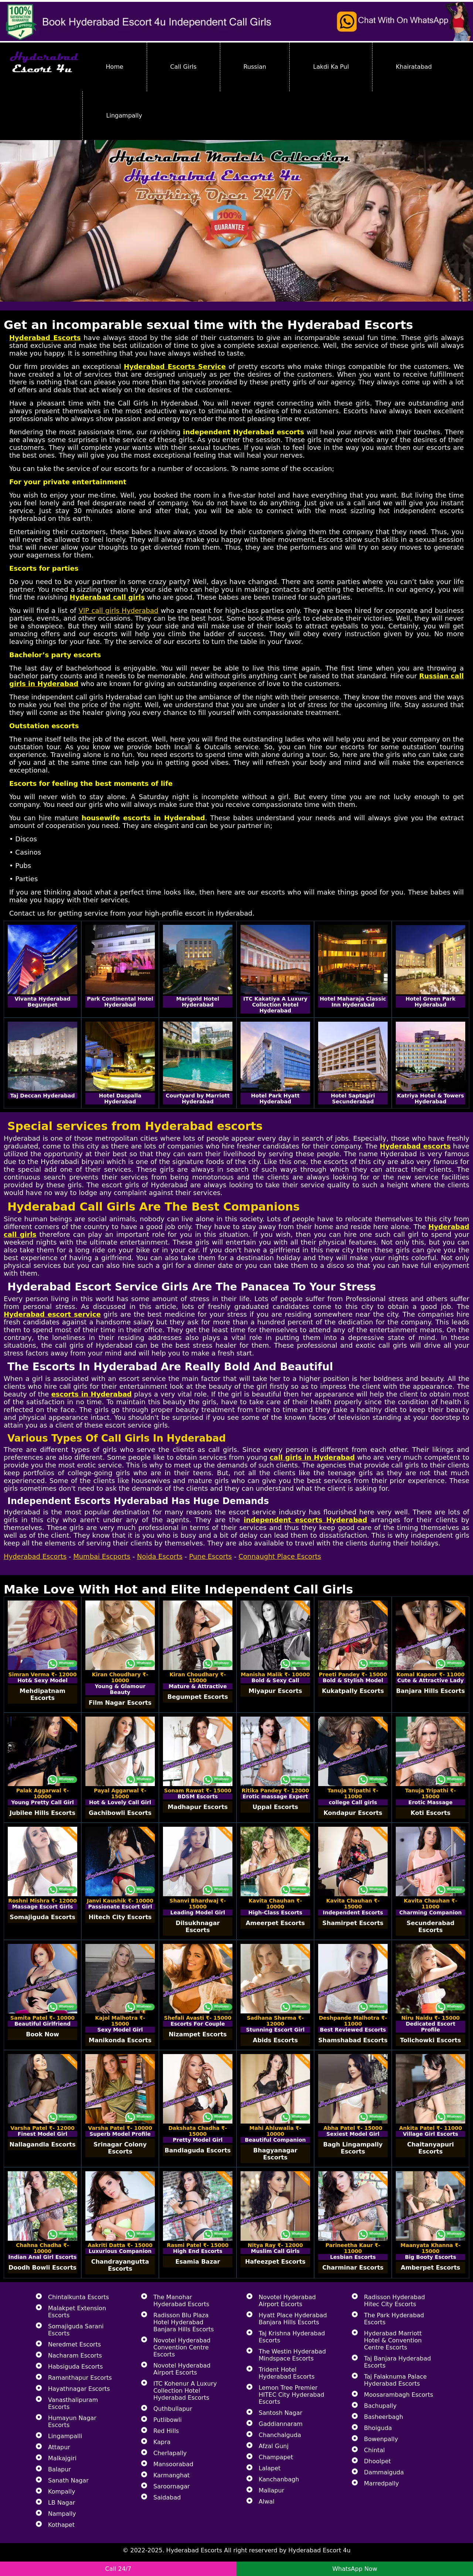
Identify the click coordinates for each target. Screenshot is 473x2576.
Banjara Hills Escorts (430, 1690)
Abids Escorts (275, 2040)
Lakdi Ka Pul (331, 66)
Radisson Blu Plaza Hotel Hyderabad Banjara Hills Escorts (183, 2322)
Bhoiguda (378, 2427)
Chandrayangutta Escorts (120, 2265)
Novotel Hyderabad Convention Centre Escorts (182, 2347)
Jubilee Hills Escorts (42, 1812)
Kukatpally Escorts (353, 1690)
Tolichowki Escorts (430, 2040)
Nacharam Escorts (75, 2355)
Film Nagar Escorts (120, 1702)
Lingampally (124, 115)
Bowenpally (381, 2439)
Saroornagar (171, 2486)
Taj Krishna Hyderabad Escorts (292, 2337)
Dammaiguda (384, 2472)
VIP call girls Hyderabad (119, 610)
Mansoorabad (173, 2464)
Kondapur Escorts (352, 1812)
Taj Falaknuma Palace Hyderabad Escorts (395, 2380)
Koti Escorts (430, 1812)
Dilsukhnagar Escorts (198, 1927)
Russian (255, 66)
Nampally (62, 2513)
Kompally (61, 2491)
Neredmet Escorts (74, 2344)
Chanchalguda (280, 2434)
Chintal (374, 2450)
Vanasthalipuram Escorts (73, 2403)
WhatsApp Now (354, 2568)
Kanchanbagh (279, 2479)
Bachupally (380, 2405)
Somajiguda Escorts (42, 1917)
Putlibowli (167, 2419)
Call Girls (183, 66)
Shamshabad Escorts (352, 2040)
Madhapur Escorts (198, 1806)
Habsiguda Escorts (75, 2366)
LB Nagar (61, 2502)
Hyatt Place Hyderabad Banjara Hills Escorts (293, 2319)
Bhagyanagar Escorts (275, 2154)
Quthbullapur (172, 2408)
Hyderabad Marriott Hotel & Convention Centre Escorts (393, 2340)
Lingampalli (65, 2436)
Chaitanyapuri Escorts (430, 2148)
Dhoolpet (377, 2461)
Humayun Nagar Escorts (72, 2421)
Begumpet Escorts (197, 1696)
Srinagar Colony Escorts (120, 2148)
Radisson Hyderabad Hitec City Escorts (394, 2301)
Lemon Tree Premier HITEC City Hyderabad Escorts (291, 2394)
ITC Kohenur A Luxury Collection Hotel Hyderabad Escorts (185, 2390)
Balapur (59, 2469)
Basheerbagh (383, 2416)
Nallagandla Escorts (43, 2144)
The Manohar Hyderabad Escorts (181, 2301)
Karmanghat (171, 2475)
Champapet (276, 2457)
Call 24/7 (118, 2568)
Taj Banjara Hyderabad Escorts (397, 2362)
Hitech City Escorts (120, 1917)
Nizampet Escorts (198, 2034)
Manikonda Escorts (120, 2040)
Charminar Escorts (353, 2267)
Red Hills (166, 2430)
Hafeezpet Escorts (275, 2261)
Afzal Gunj (274, 2446)
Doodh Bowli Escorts (42, 2267)
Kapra (162, 2442)
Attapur (59, 2447)
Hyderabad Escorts (35, 1556)
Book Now (42, 2034)
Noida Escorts (160, 1556)
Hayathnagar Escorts (79, 2388)
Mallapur (271, 2490)
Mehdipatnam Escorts (42, 1694)
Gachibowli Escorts (120, 1812)
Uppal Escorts (275, 1806)
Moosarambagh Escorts (398, 2394)
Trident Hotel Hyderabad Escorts (286, 2373)
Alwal (267, 2501)
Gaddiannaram (281, 2423)
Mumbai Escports (101, 1556)
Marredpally (381, 2483)
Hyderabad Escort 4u (319, 2550)
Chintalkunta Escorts (78, 2297)
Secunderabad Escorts (430, 1927)
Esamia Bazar (198, 2261)
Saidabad (167, 2497)
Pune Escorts (210, 1556)
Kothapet (61, 2524)
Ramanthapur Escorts (80, 2377)
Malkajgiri (62, 2458)
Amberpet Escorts (430, 2267)
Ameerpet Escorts (275, 1923)
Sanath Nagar (68, 2480)
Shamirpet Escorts (352, 1923)
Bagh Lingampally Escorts (352, 2148)
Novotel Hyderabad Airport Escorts (182, 2369)
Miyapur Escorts (275, 1690)
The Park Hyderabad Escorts (394, 2319)
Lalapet (269, 2468)
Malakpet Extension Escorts (77, 2312)
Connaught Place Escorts (279, 1556)
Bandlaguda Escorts (198, 2150)
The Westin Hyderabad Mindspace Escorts (292, 2355)
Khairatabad (414, 66)
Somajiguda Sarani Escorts (76, 2330)
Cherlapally (170, 2453)
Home (114, 66)
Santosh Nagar (280, 2412)
